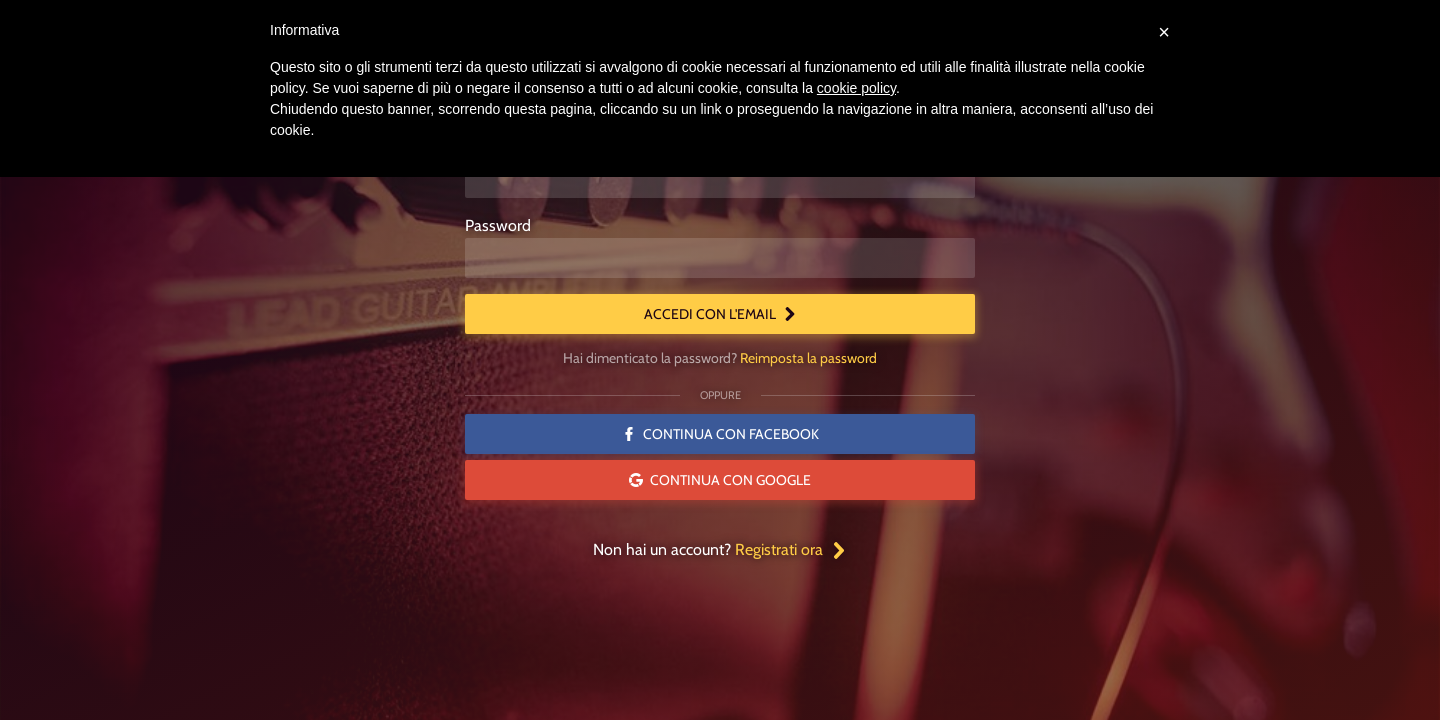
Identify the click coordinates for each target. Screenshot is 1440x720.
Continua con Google (720, 480)
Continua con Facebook (720, 434)
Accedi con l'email (720, 314)
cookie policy (856, 88)
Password (498, 225)
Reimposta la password (808, 358)
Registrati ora (791, 549)
